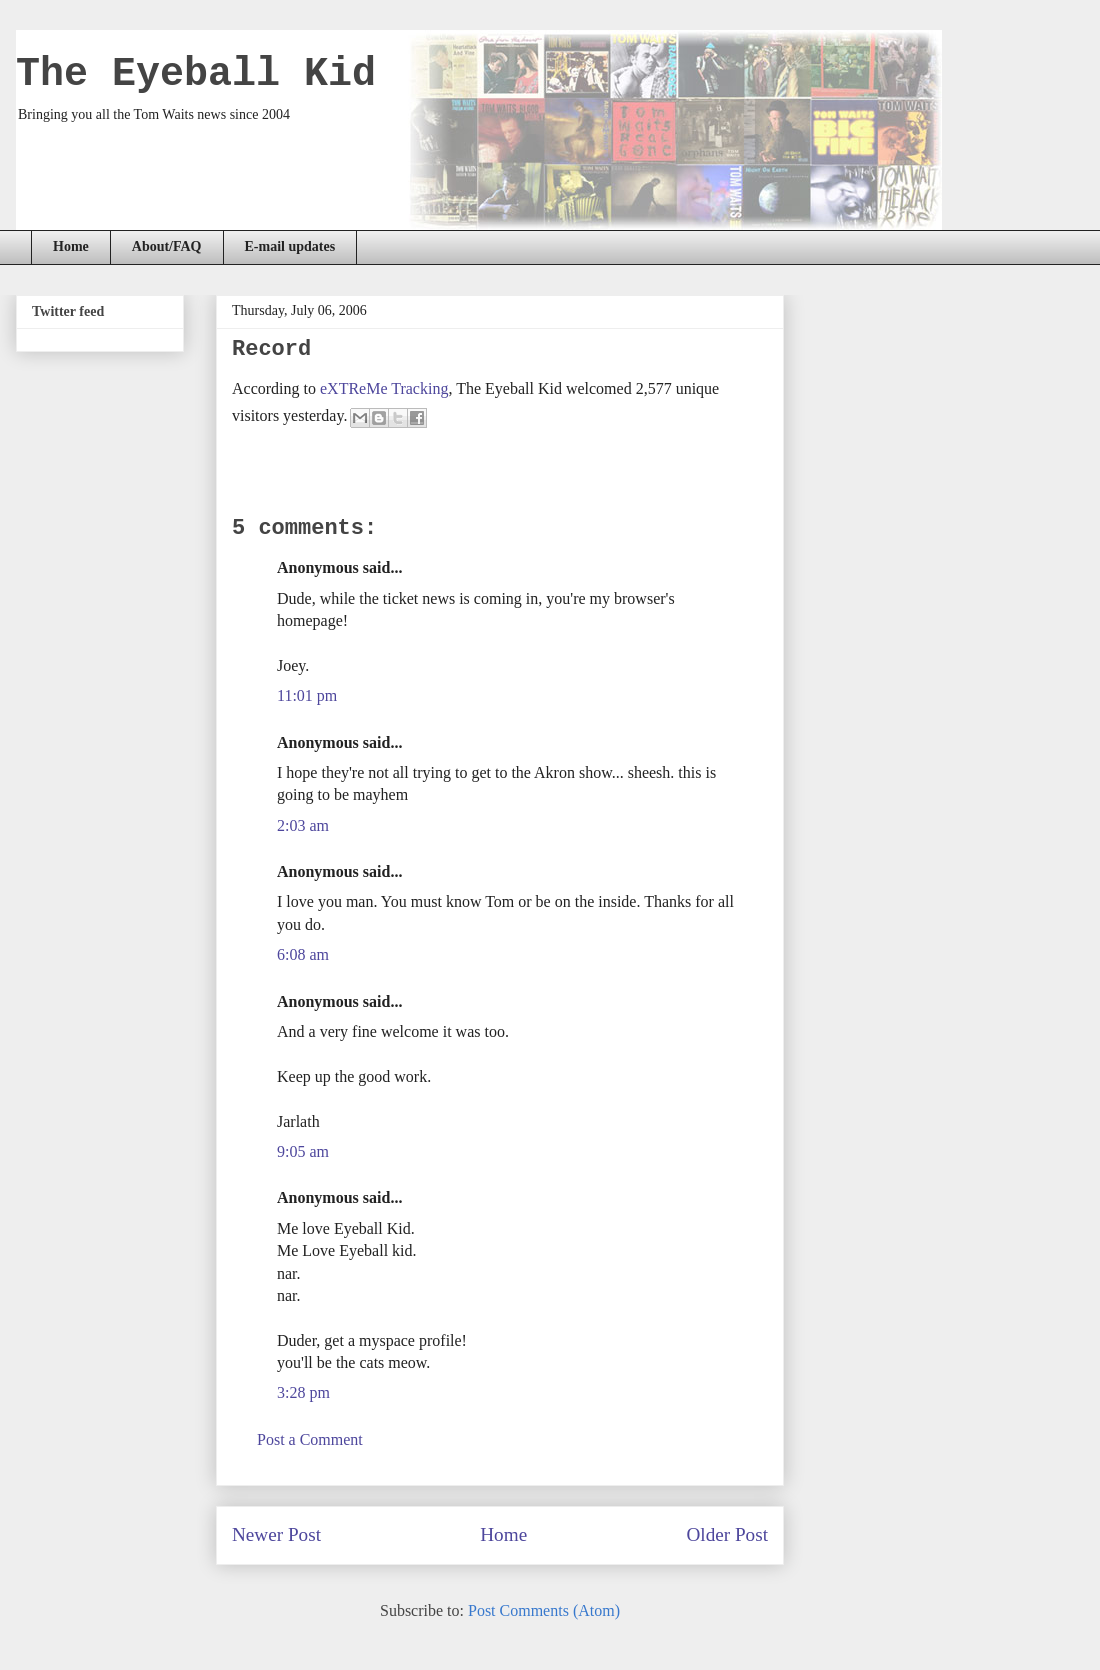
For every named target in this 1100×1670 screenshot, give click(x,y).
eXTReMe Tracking (384, 388)
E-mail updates (290, 246)
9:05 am (303, 1151)
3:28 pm (303, 1392)
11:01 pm (307, 695)
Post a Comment (310, 1439)
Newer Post (276, 1534)
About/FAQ (167, 246)
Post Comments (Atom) (544, 1610)
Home (71, 246)
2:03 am (303, 825)
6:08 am (303, 954)
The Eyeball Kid (196, 74)
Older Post (727, 1534)
